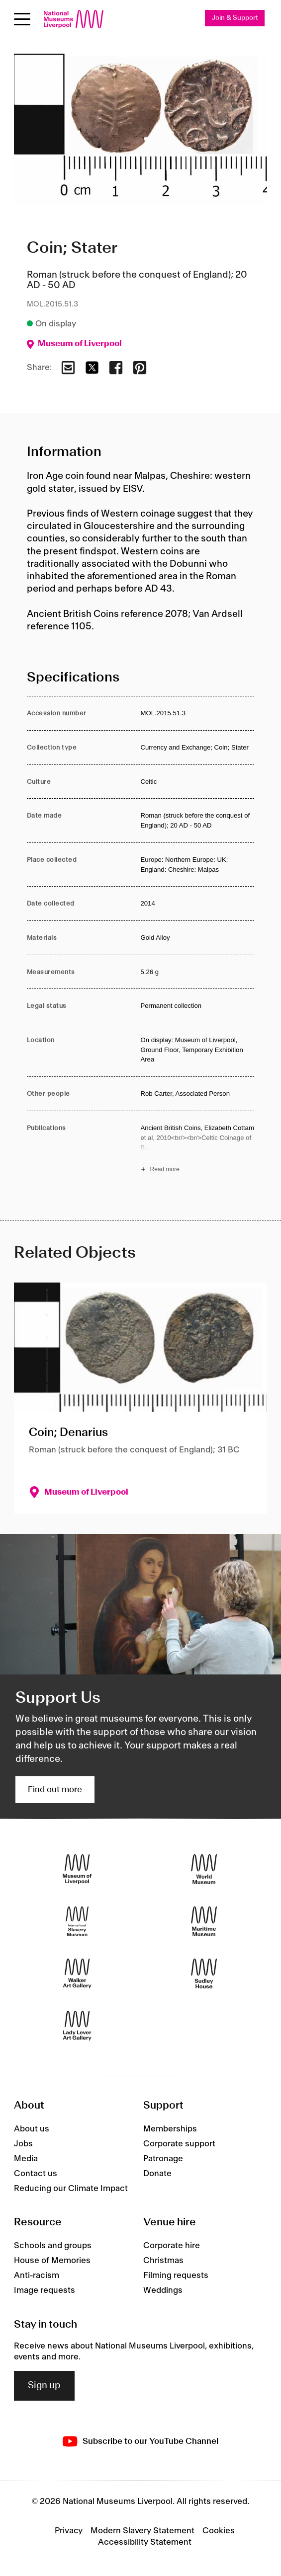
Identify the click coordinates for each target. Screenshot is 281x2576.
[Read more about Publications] (197, 1150)
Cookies (218, 2530)
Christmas (163, 2260)
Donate (157, 2173)
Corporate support (179, 2143)
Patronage (163, 2158)
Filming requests (175, 2275)
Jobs (23, 2143)
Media (26, 2158)
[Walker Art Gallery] (77, 1973)
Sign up (44, 2386)
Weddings (163, 2290)
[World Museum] (204, 1869)
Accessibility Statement (144, 2542)
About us (31, 2128)
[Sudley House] (204, 1973)
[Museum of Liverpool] (77, 1869)
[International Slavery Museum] (77, 1921)
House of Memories (52, 2260)
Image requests (44, 2290)
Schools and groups (53, 2245)
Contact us (35, 2173)
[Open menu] (22, 19)
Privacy (69, 2530)
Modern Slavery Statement (142, 2530)
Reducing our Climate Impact (71, 2188)
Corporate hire (171, 2245)
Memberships (170, 2128)
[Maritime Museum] (204, 1921)
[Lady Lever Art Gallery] (77, 2025)
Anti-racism (36, 2275)
